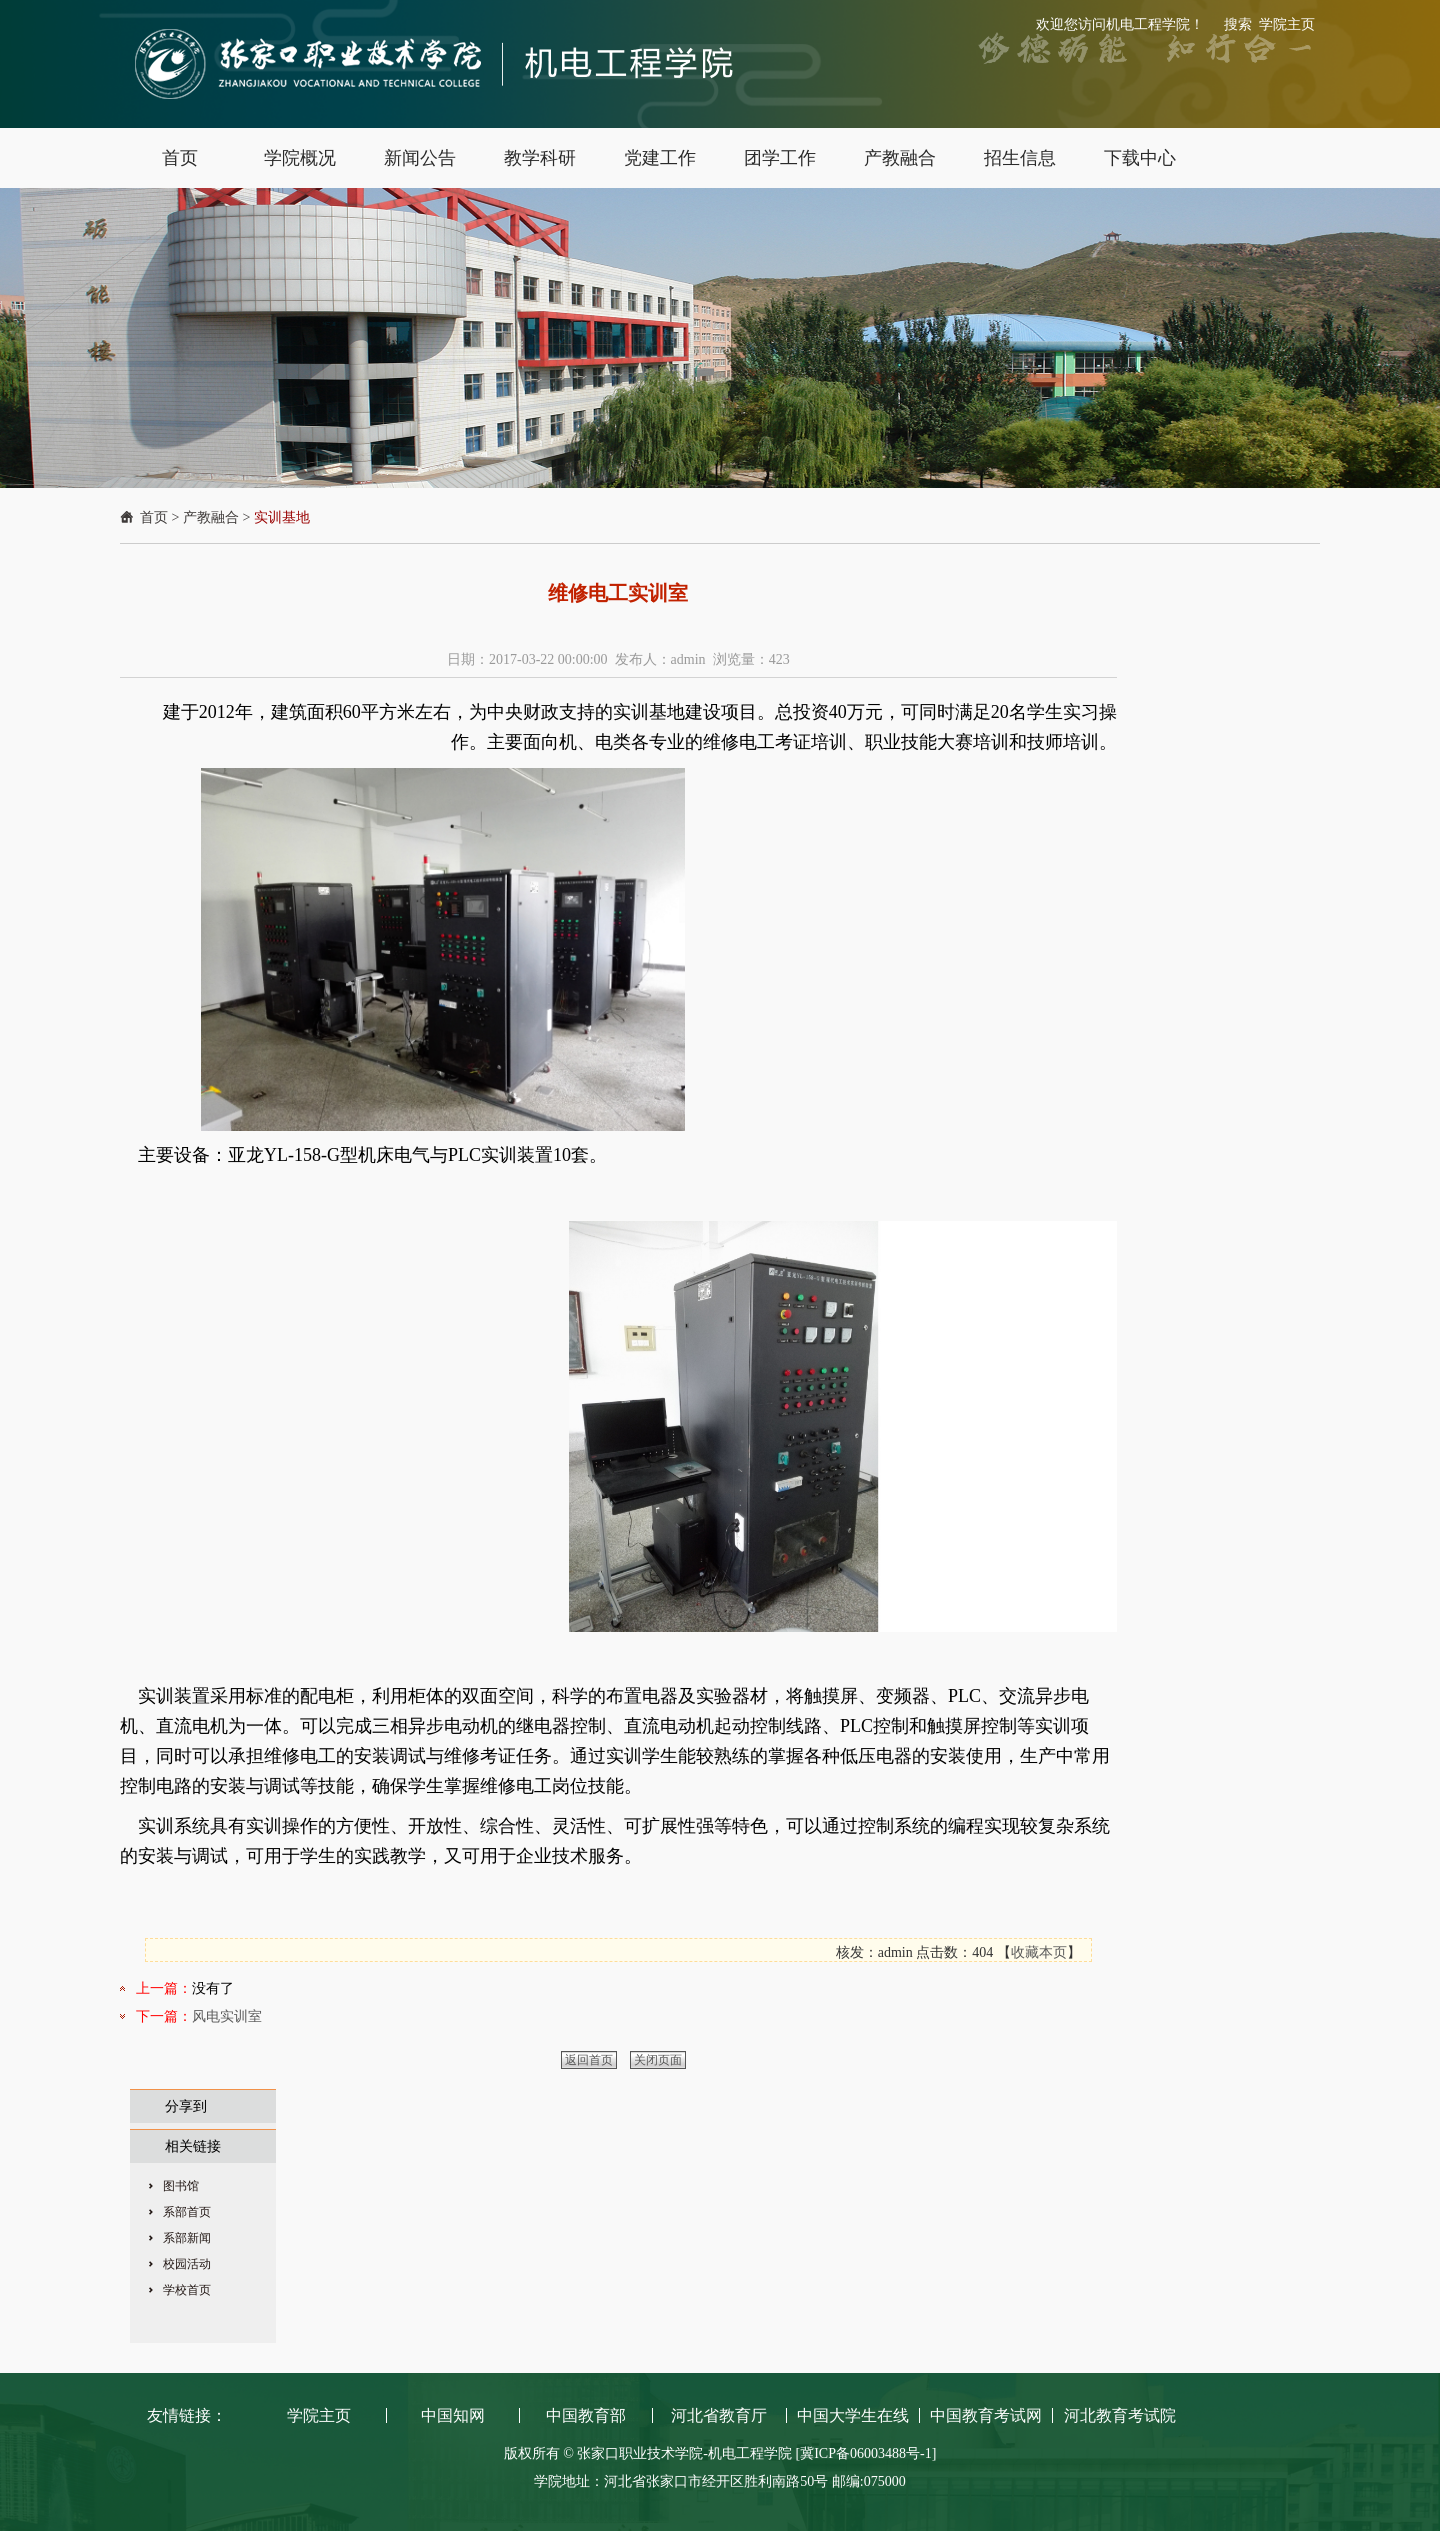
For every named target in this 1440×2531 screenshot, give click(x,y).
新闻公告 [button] (420, 158)
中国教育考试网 (986, 2415)
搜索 (1238, 24)
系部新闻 (187, 2238)
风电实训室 (227, 2016)
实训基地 (282, 517)
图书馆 (181, 2186)
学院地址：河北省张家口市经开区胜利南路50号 (683, 2481)
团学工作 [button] (780, 158)
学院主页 (1287, 24)
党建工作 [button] (660, 158)
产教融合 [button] (900, 158)
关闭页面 (658, 2060)
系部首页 (187, 2212)
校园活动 (187, 2264)
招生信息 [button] (1020, 158)
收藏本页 (1039, 1952)
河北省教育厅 (719, 2415)
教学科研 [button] (540, 158)
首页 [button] (180, 158)
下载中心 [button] (1140, 158)
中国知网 (453, 2415)
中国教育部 (586, 2415)
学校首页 (187, 2290)
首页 (154, 517)
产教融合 (211, 517)
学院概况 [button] (300, 158)
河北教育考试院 (1120, 2415)
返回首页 (589, 2060)
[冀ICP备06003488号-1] (866, 2453)
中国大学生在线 (853, 2415)
